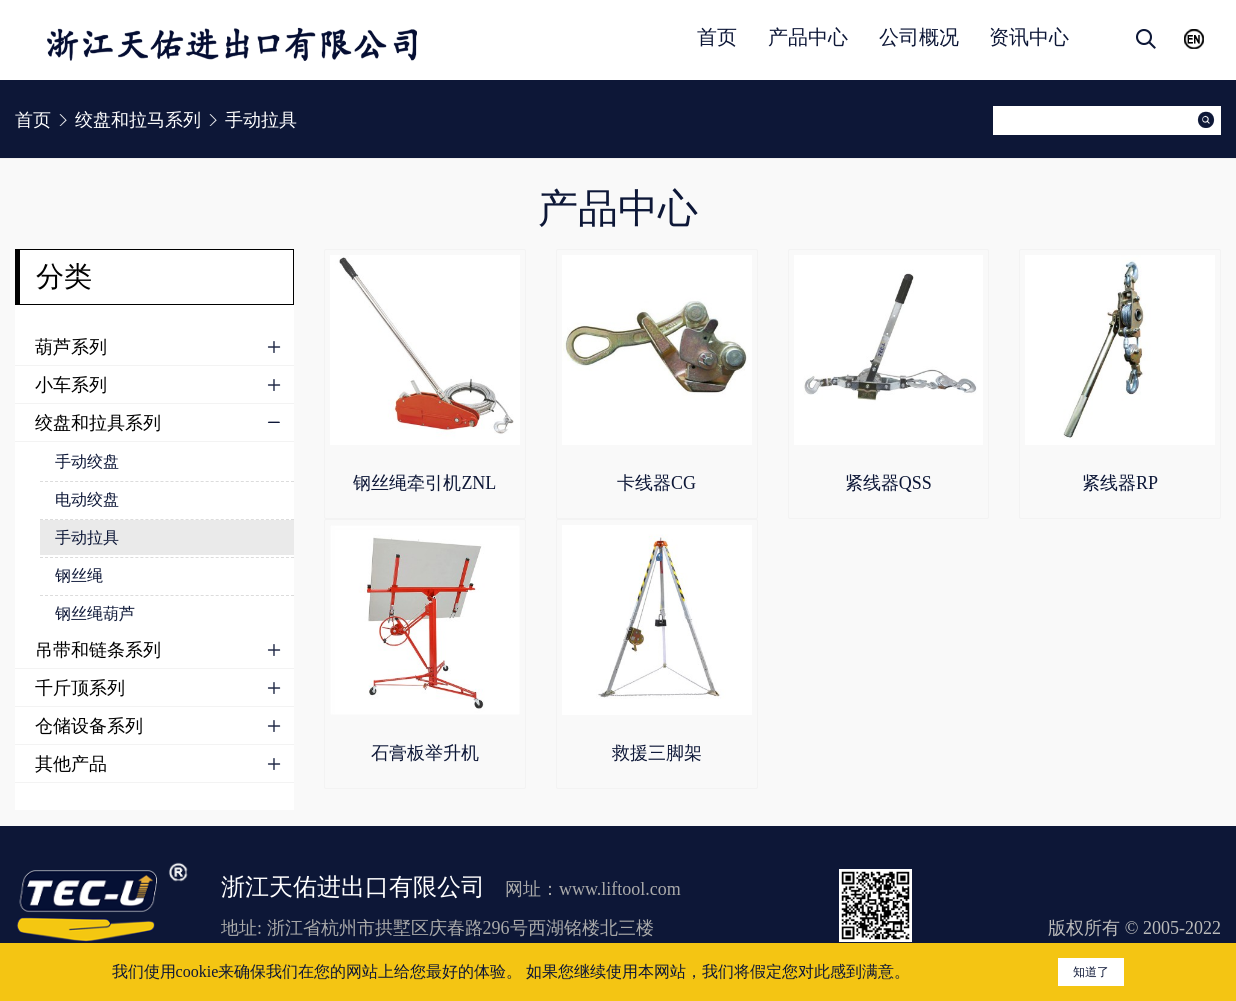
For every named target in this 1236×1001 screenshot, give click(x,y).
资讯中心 (1029, 37)
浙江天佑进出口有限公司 (353, 887)
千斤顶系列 (80, 688)
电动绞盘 (87, 499)
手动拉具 (87, 537)
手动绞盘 (87, 461)
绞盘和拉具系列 (98, 423)
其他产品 (71, 764)
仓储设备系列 (89, 726)
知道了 (1091, 972)
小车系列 (71, 385)
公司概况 (919, 37)
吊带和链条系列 (98, 650)
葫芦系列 (71, 347)
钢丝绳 (79, 575)
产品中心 (808, 37)
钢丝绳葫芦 (95, 613)
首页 (717, 37)
